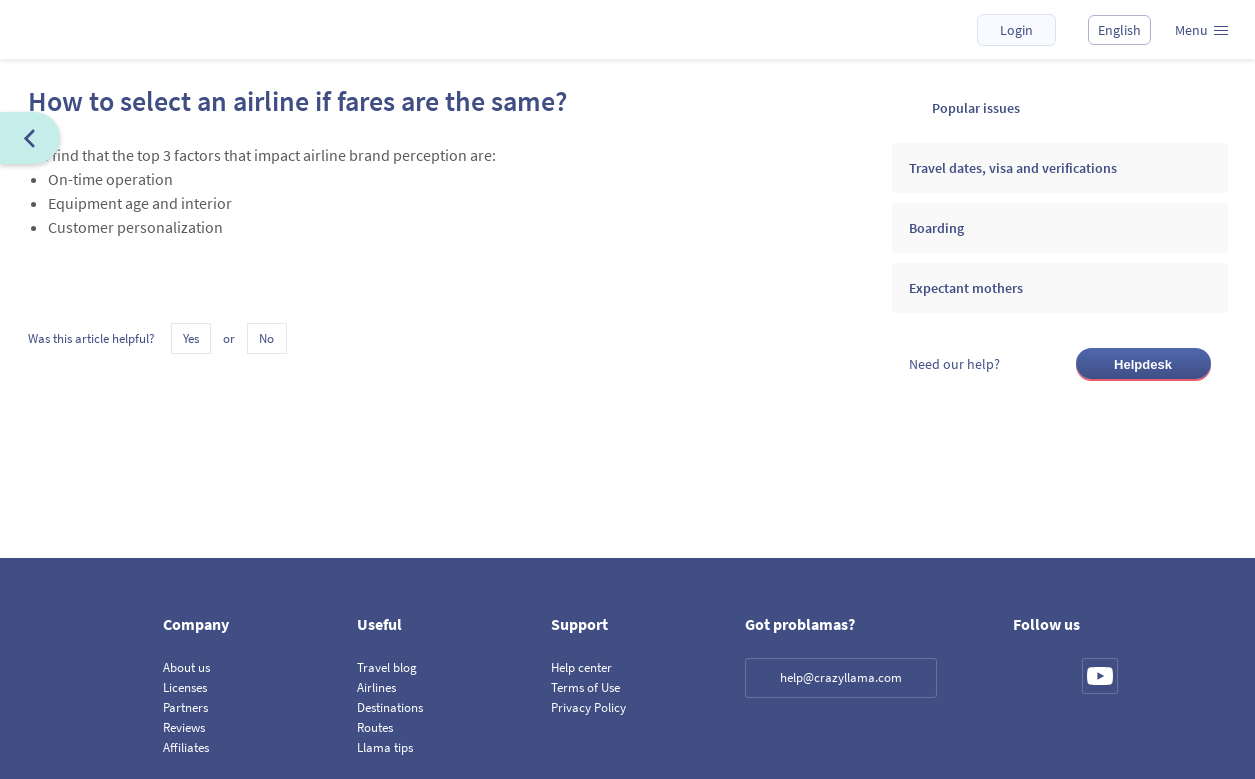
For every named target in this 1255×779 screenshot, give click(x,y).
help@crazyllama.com (841, 677)
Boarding (936, 228)
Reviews (184, 727)
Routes (375, 727)
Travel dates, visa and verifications (1013, 168)
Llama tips (385, 747)
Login (1016, 30)
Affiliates (186, 747)
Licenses (185, 687)
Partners (185, 707)
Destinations (390, 707)
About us (186, 667)
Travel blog (387, 667)
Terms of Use (585, 687)
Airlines (376, 687)
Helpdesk (1143, 364)
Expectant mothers (966, 288)
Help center (581, 667)
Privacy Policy (588, 707)
